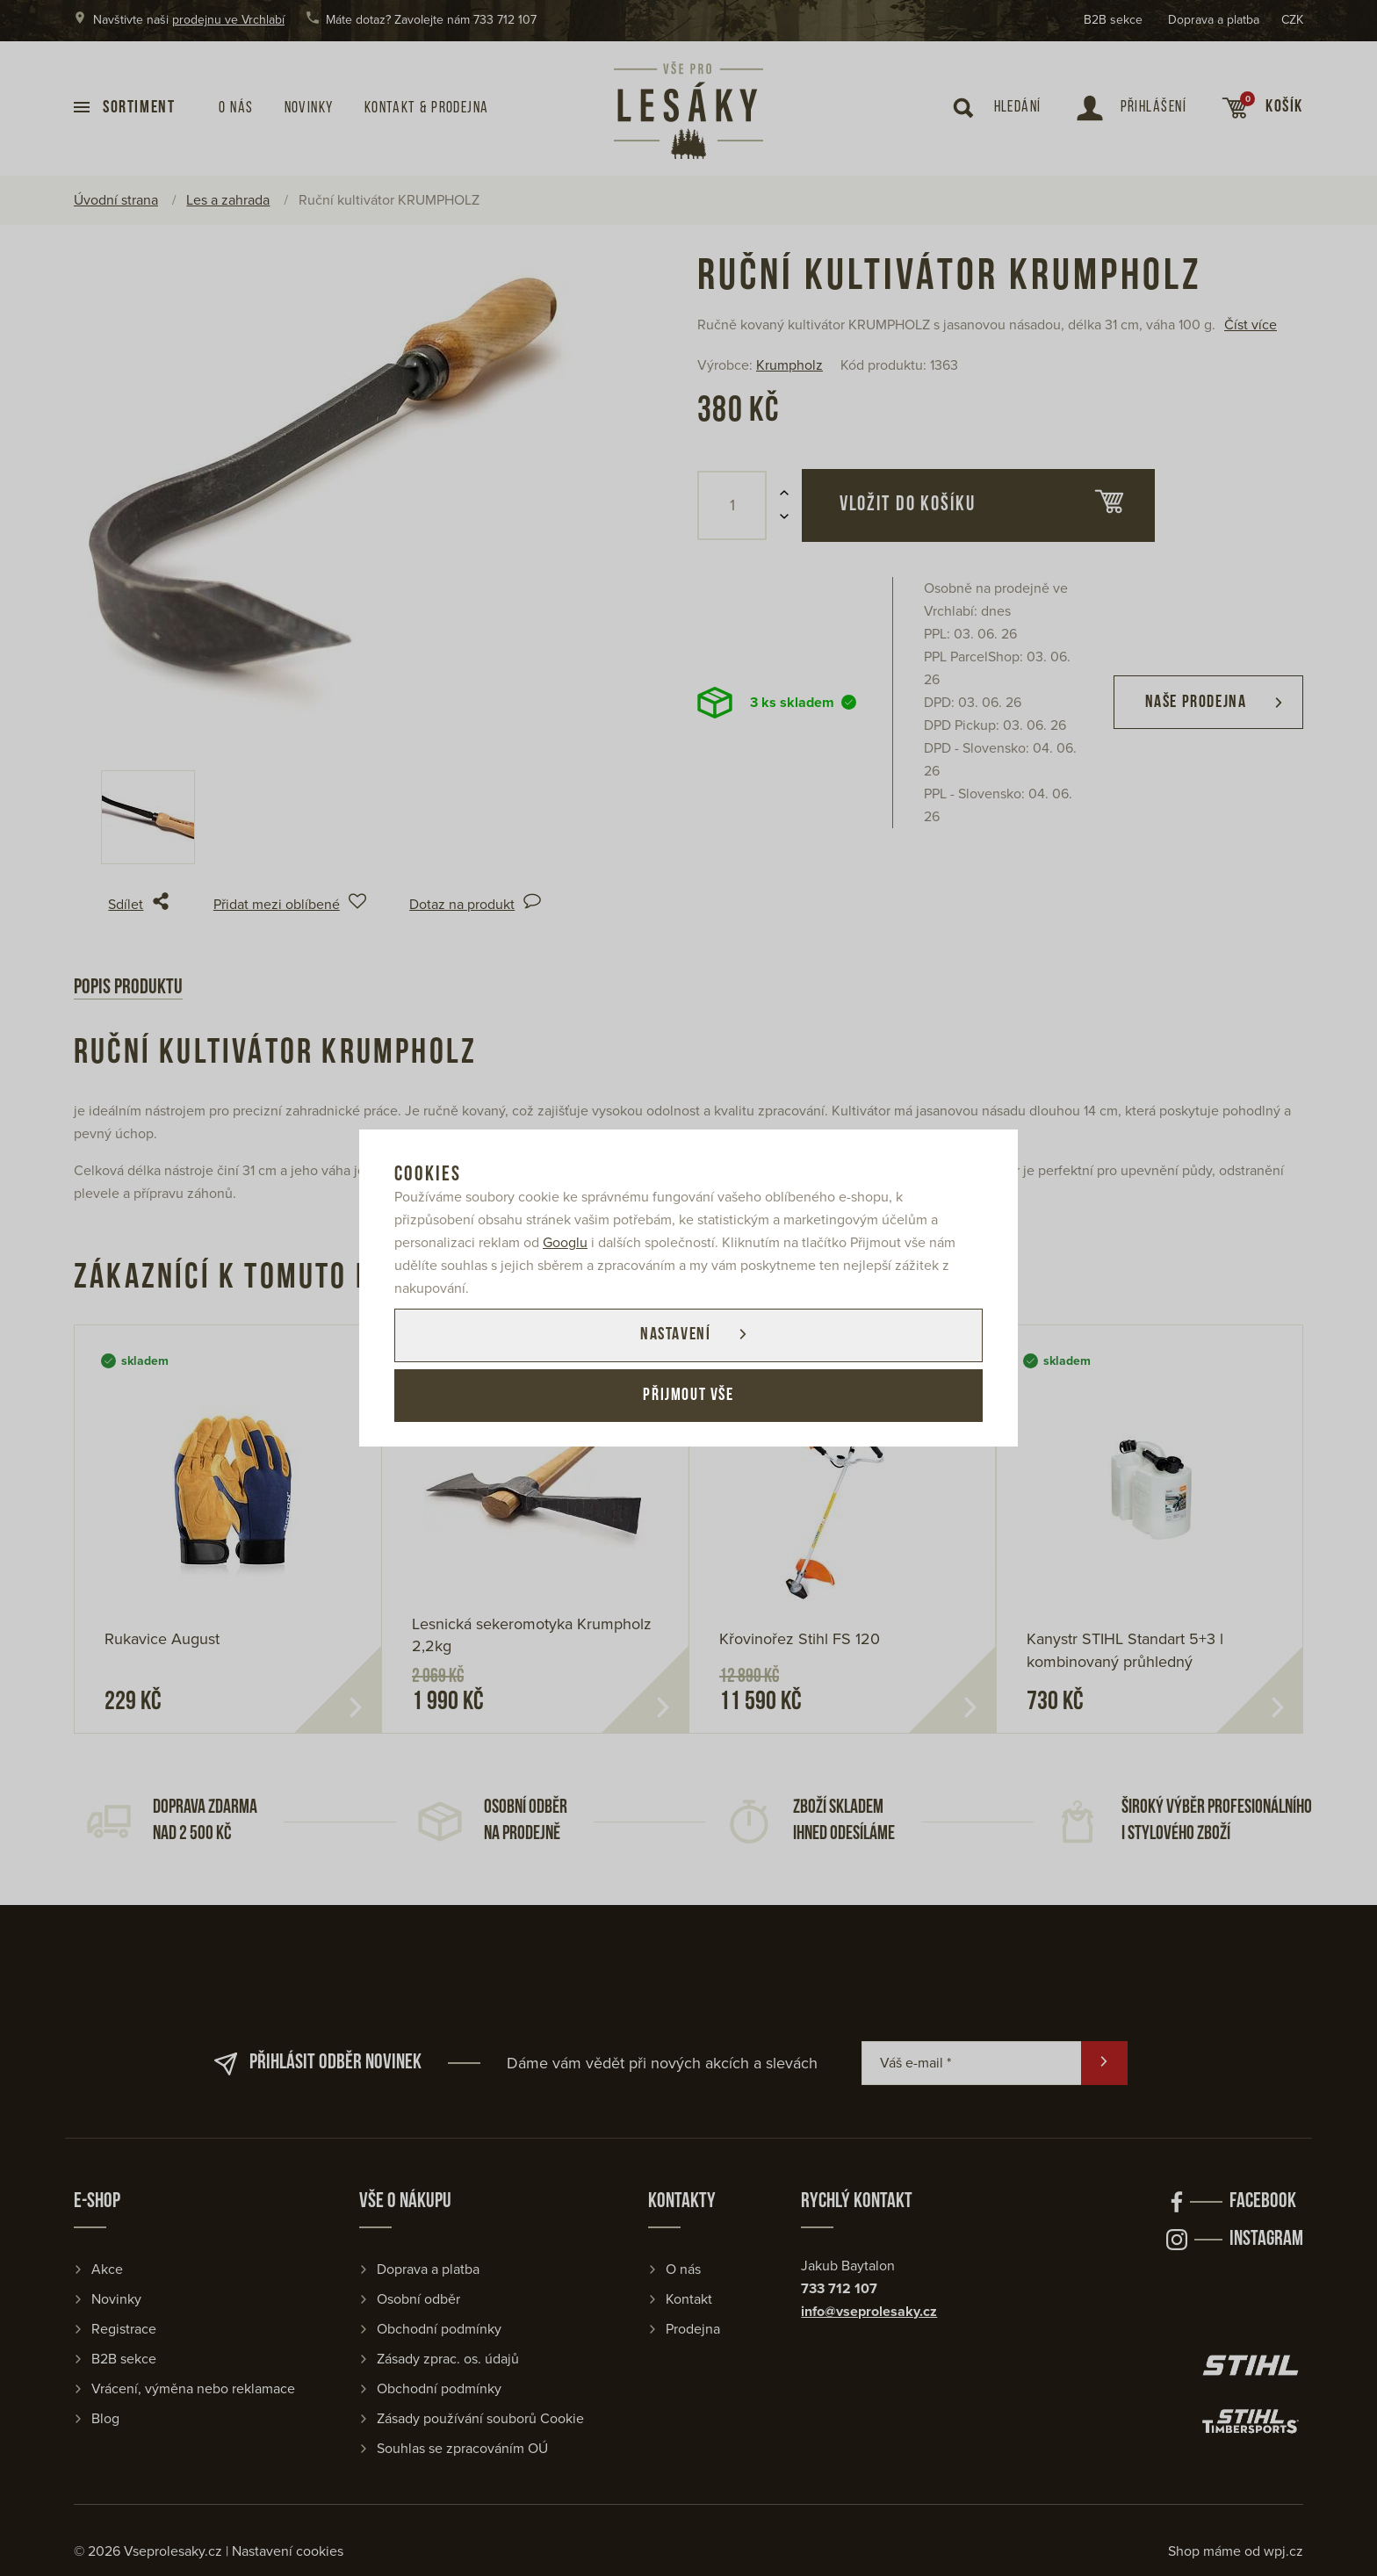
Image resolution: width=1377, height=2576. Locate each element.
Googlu (565, 1242)
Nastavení (673, 1335)
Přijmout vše (688, 1396)
